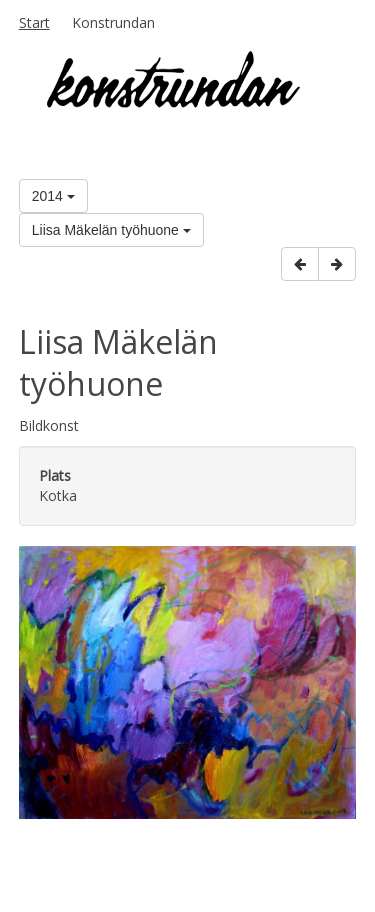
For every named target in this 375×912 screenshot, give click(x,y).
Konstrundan (113, 22)
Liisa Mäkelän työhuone (111, 230)
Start (34, 22)
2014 (53, 196)
